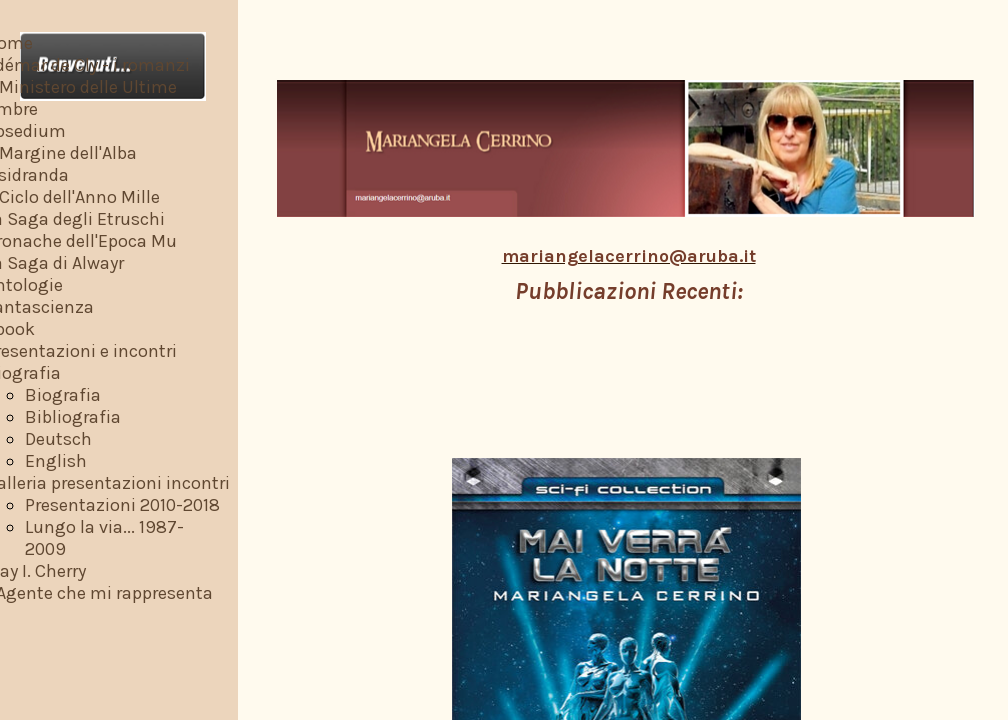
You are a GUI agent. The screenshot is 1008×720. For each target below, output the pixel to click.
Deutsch (58, 439)
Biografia (63, 395)
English (56, 461)
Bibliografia (73, 417)
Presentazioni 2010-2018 (122, 505)
